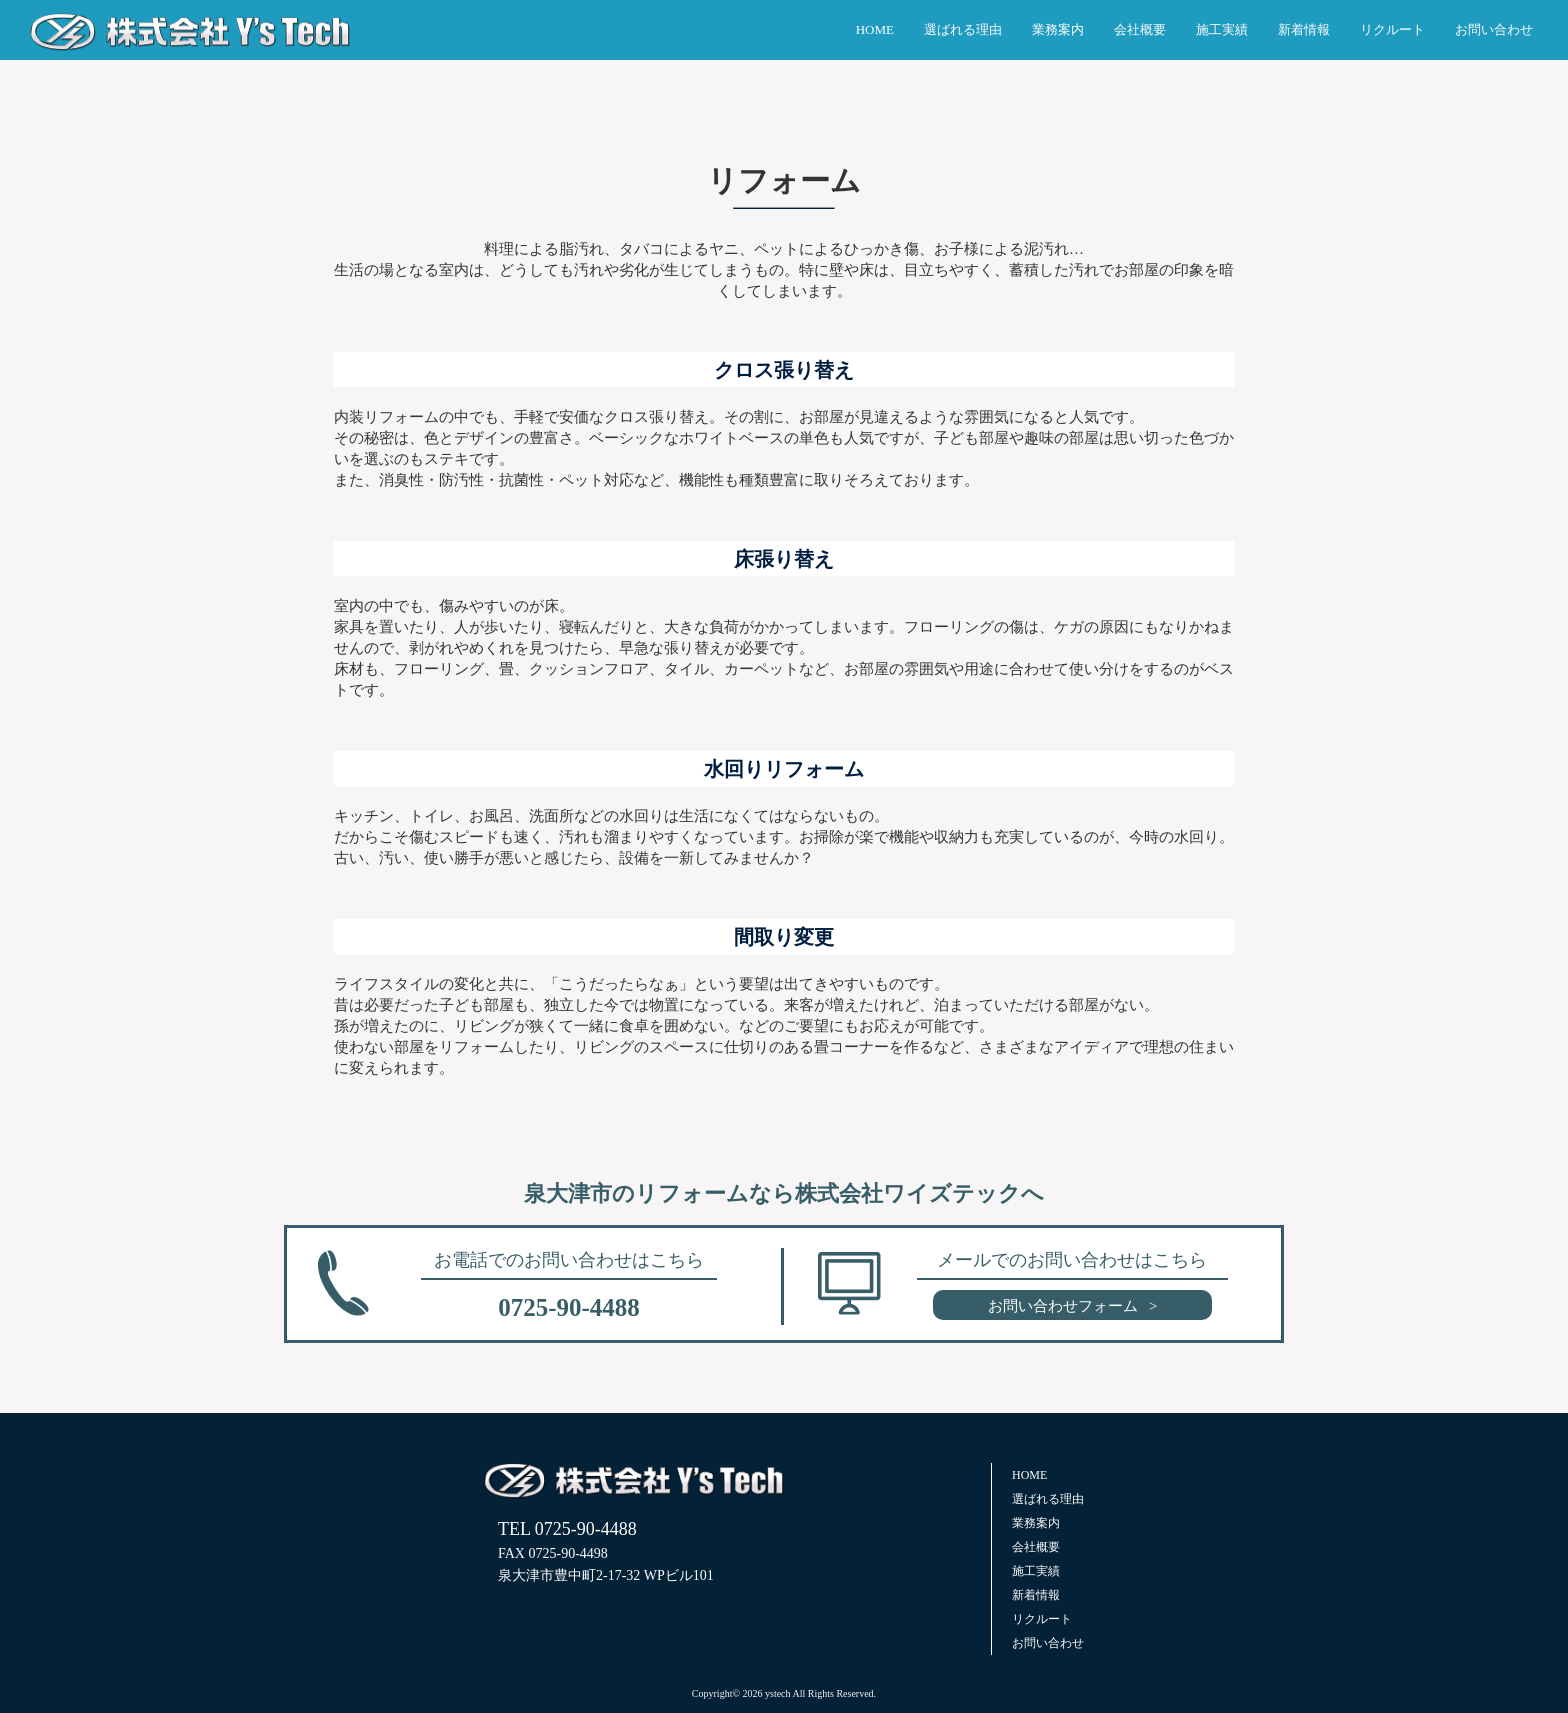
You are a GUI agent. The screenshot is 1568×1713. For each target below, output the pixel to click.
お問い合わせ (1494, 29)
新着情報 (1304, 29)
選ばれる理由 (963, 29)
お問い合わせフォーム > (1073, 1306)
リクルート (1392, 29)
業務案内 (1058, 29)
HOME (875, 29)
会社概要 (1140, 29)
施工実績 (1222, 29)
